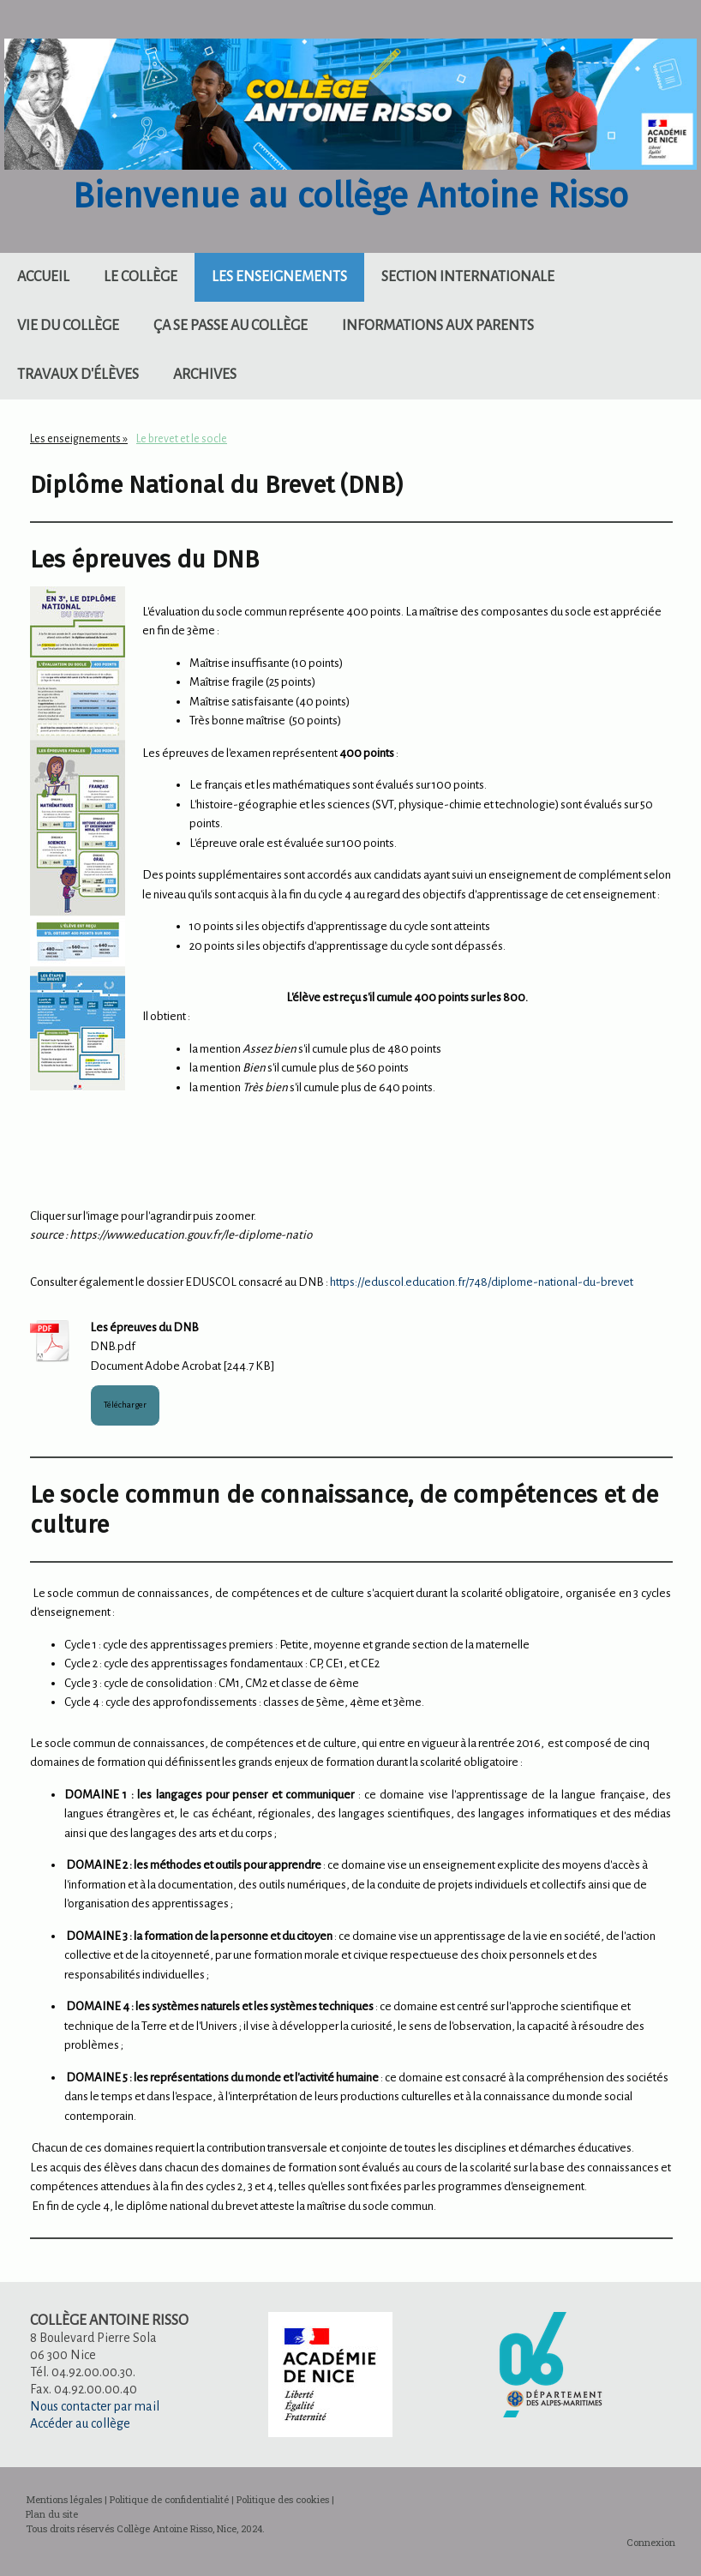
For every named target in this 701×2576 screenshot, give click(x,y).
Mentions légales (64, 2499)
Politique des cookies (283, 2499)
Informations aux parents (438, 325)
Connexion (650, 2542)
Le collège (140, 277)
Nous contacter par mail (94, 2406)
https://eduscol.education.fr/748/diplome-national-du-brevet (481, 1282)
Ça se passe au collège (230, 325)
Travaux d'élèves (78, 374)
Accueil (43, 277)
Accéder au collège (80, 2423)
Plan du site (52, 2513)
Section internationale (467, 277)
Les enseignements (279, 277)
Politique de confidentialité (169, 2499)
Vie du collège (68, 325)
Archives (205, 374)
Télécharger (125, 1404)
